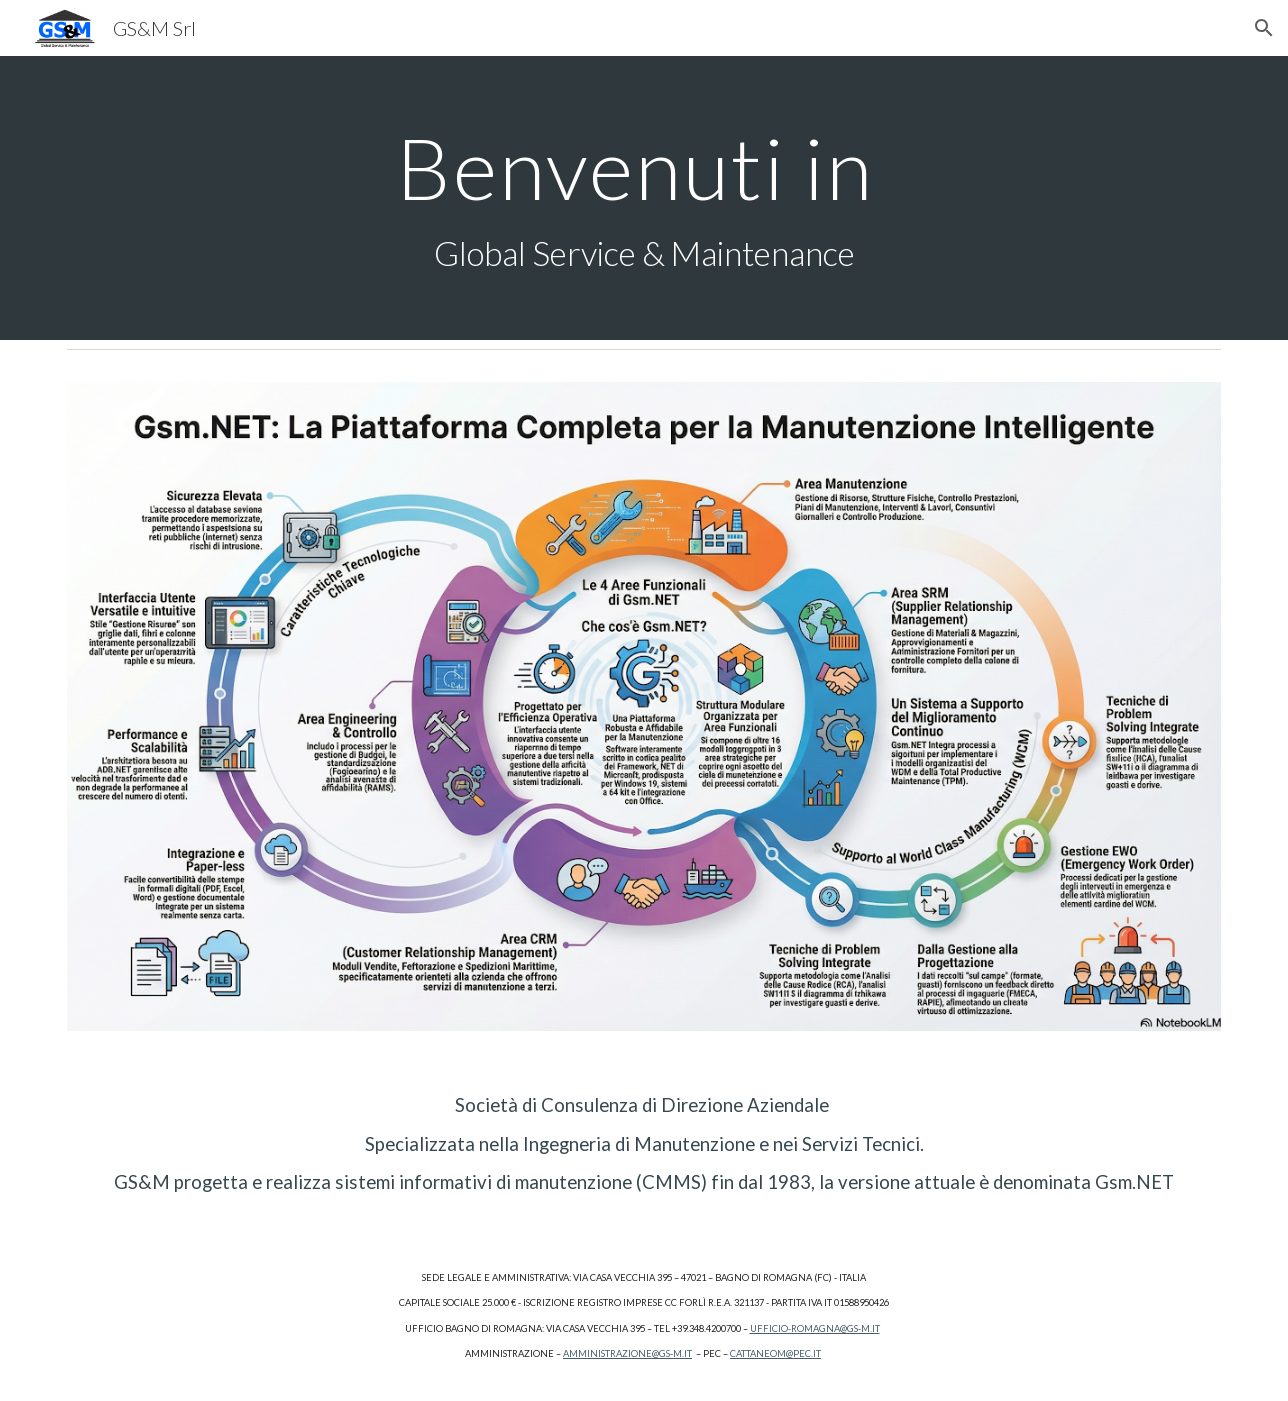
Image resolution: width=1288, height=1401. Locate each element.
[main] (644, 198)
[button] (1264, 28)
